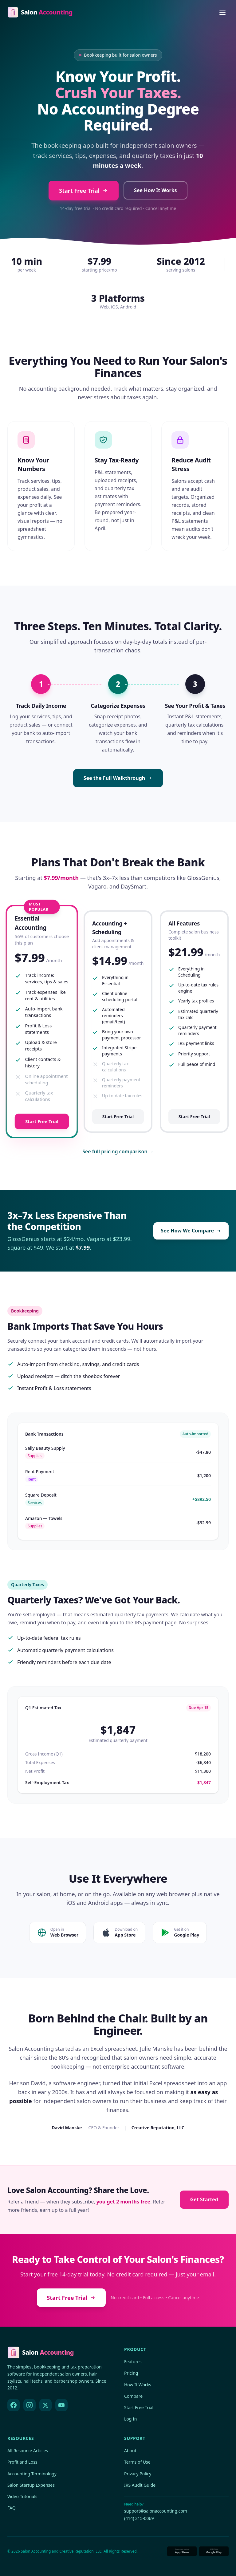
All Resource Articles (27, 2450)
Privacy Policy (137, 2474)
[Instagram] (29, 2405)
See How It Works (155, 190)
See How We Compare (191, 1230)
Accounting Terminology (32, 2474)
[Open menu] (222, 12)
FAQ (11, 2508)
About (130, 2450)
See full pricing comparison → (118, 1151)
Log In (130, 2419)
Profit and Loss (22, 2462)
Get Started (204, 2199)
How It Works (137, 2385)
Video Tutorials (22, 2496)
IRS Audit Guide (139, 2485)
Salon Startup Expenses (31, 2485)
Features (133, 2361)
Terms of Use (137, 2462)
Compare (133, 2396)
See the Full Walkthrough (118, 778)
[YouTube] (61, 2405)
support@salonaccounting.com (155, 2511)
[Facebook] (13, 2405)
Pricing (131, 2373)
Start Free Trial (83, 190)
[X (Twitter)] (45, 2405)
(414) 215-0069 (139, 2518)
